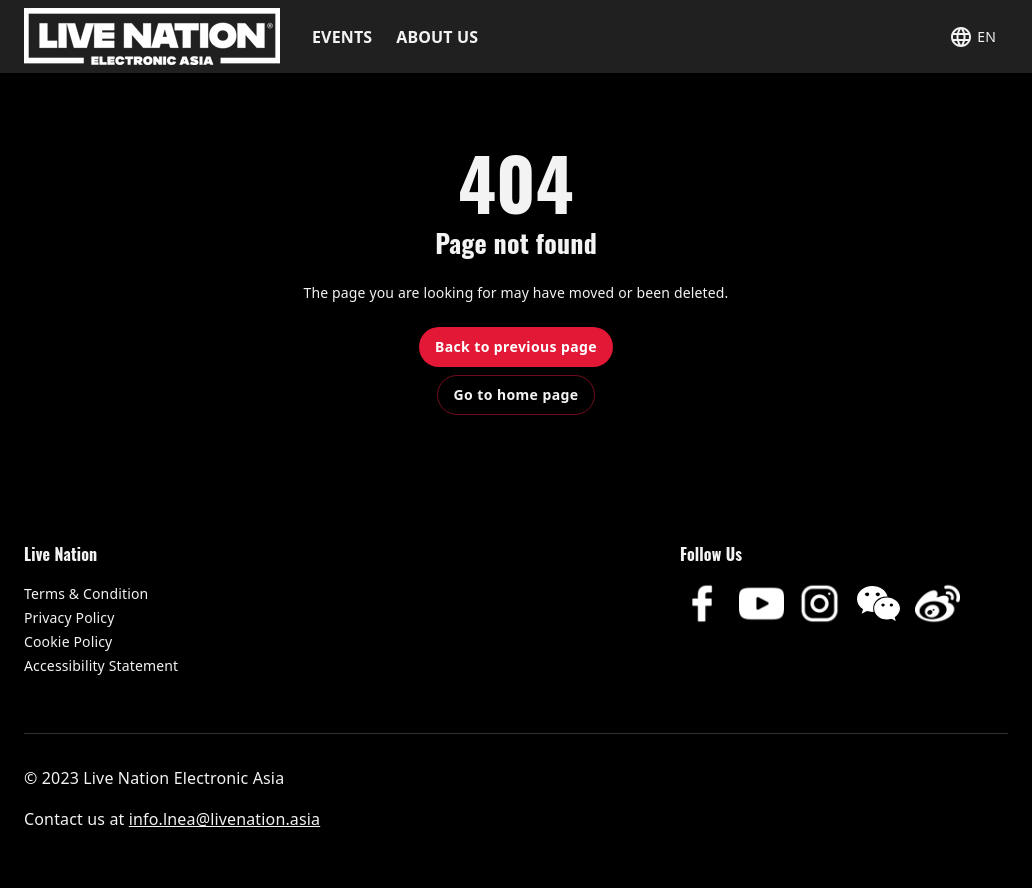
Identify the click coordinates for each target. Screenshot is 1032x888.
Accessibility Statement (101, 665)
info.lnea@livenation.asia (224, 819)
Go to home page (516, 394)
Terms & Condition (86, 593)
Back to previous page (516, 346)
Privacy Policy (69, 617)
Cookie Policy (68, 641)
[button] (972, 36)
